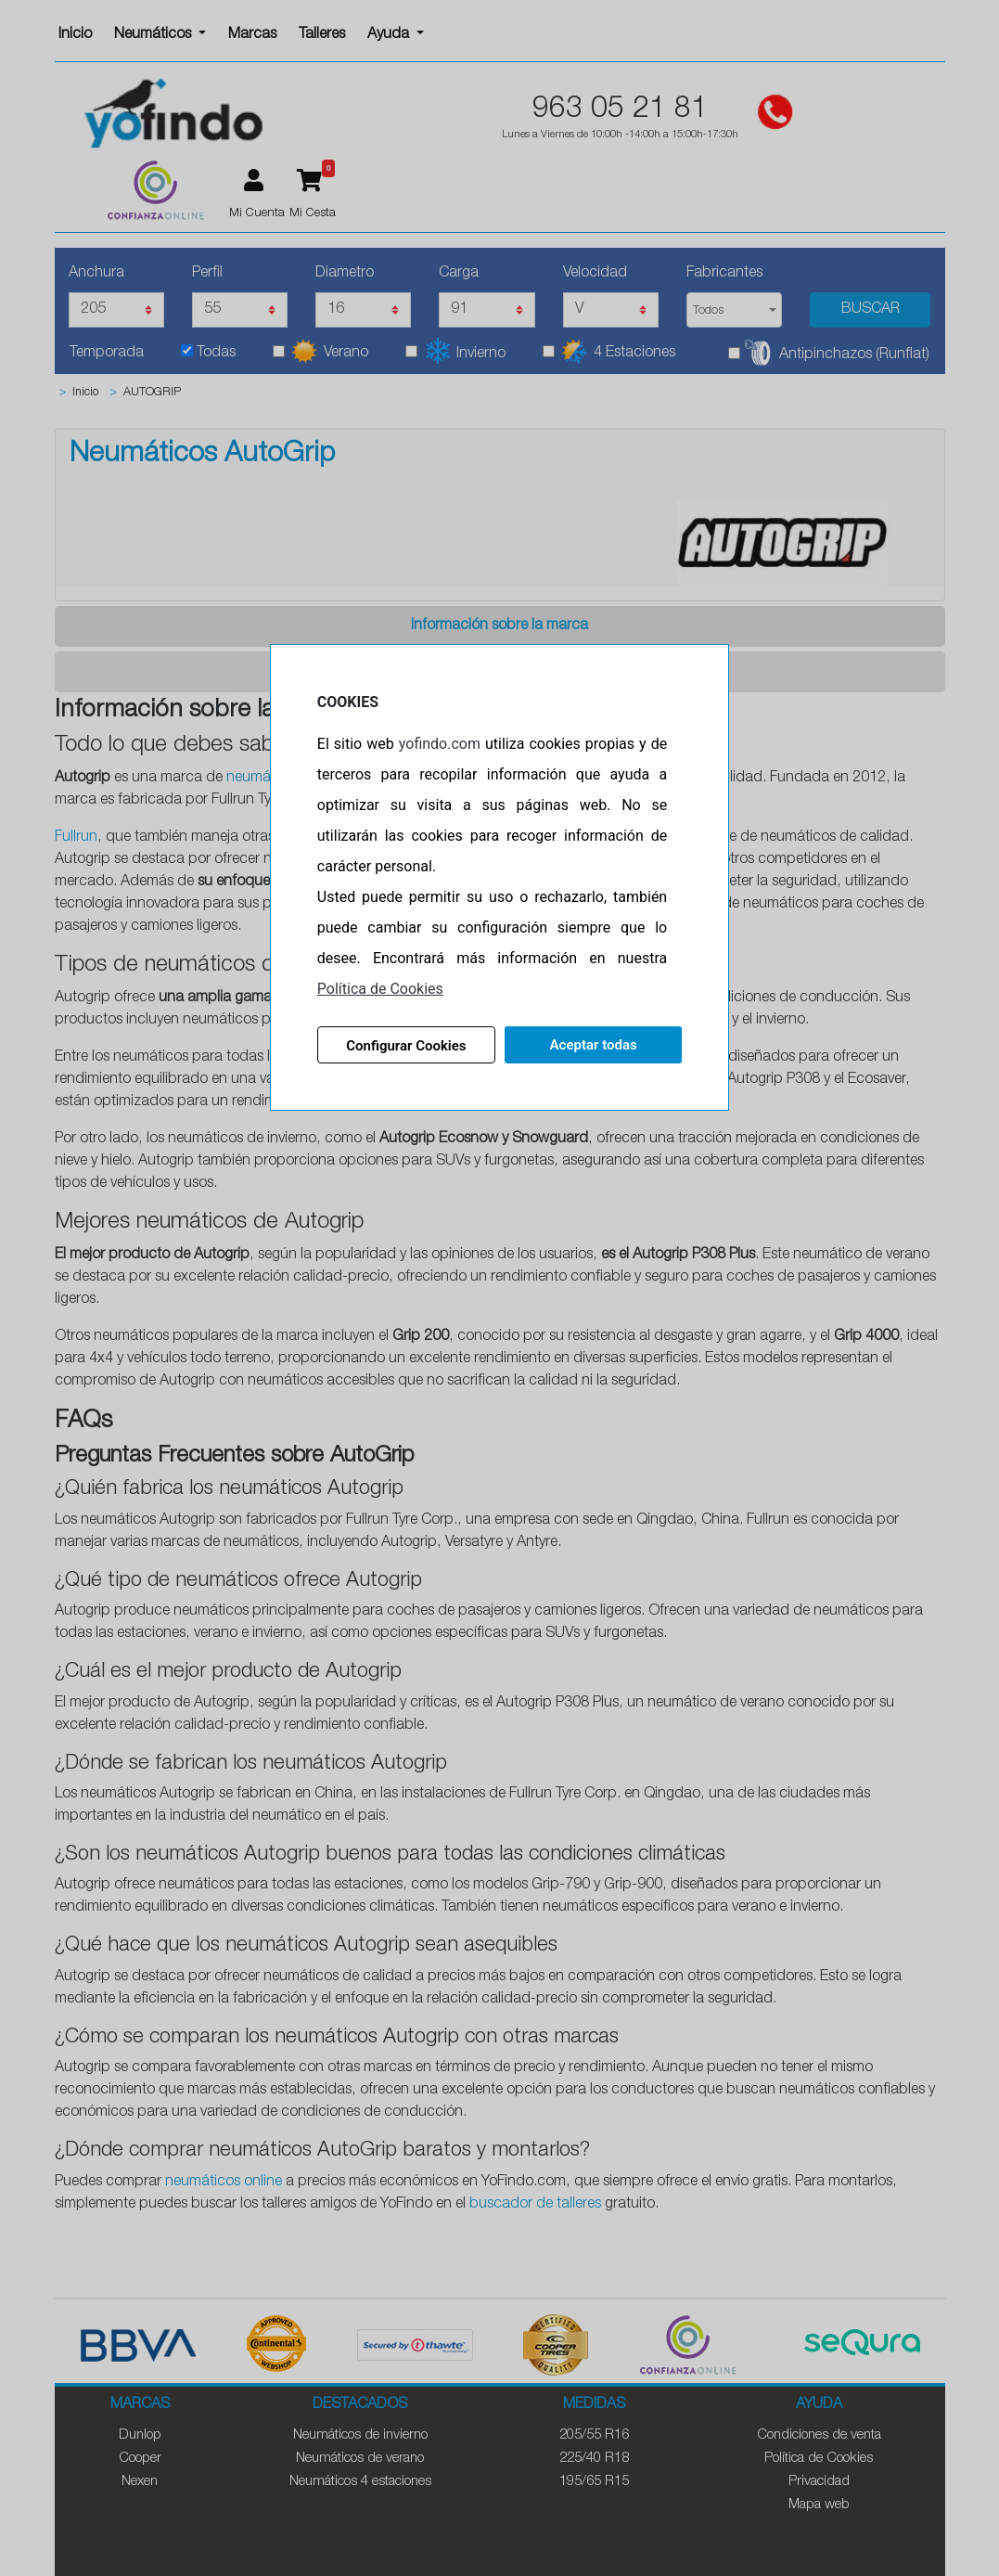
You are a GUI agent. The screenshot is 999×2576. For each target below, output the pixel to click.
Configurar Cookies (406, 1045)
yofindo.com (439, 744)
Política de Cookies (380, 989)
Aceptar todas (593, 1045)
